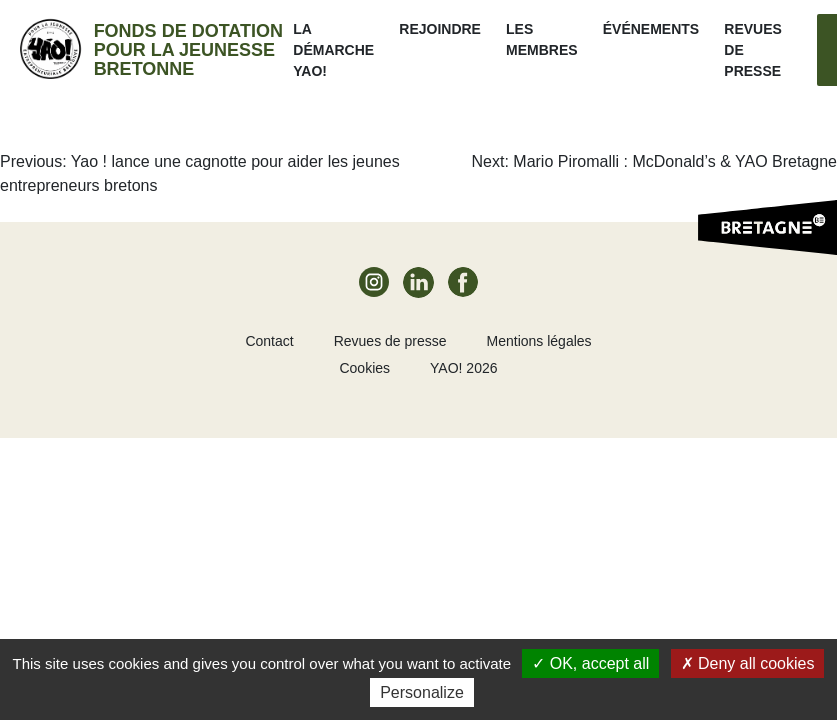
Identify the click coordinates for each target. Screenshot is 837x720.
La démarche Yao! (333, 50)
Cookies (364, 368)
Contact (269, 341)
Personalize (422, 692)
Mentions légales (539, 341)
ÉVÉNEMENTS (651, 29)
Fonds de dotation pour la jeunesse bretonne (188, 50)
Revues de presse (390, 341)
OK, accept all (590, 663)
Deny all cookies (748, 663)
